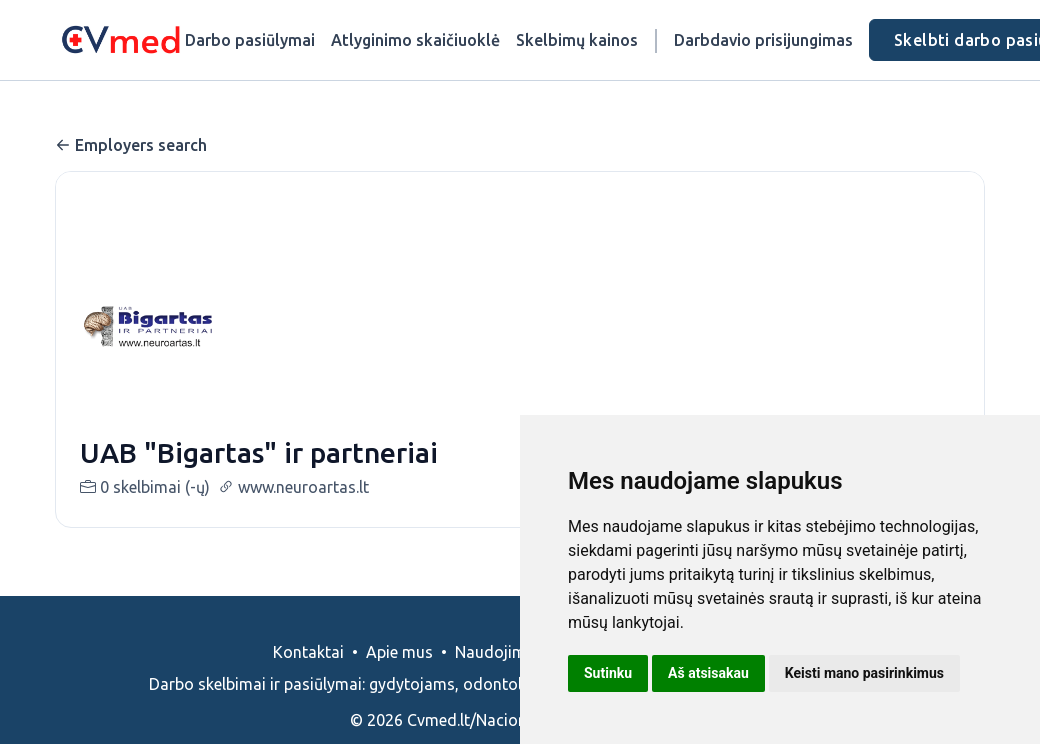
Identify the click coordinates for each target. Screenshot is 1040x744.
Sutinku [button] (608, 673)
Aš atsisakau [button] (708, 673)
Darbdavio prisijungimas (763, 40)
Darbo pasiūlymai (250, 40)
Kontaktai (308, 652)
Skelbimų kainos (577, 40)
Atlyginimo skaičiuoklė (415, 40)
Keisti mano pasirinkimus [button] (864, 673)
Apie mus (399, 652)
